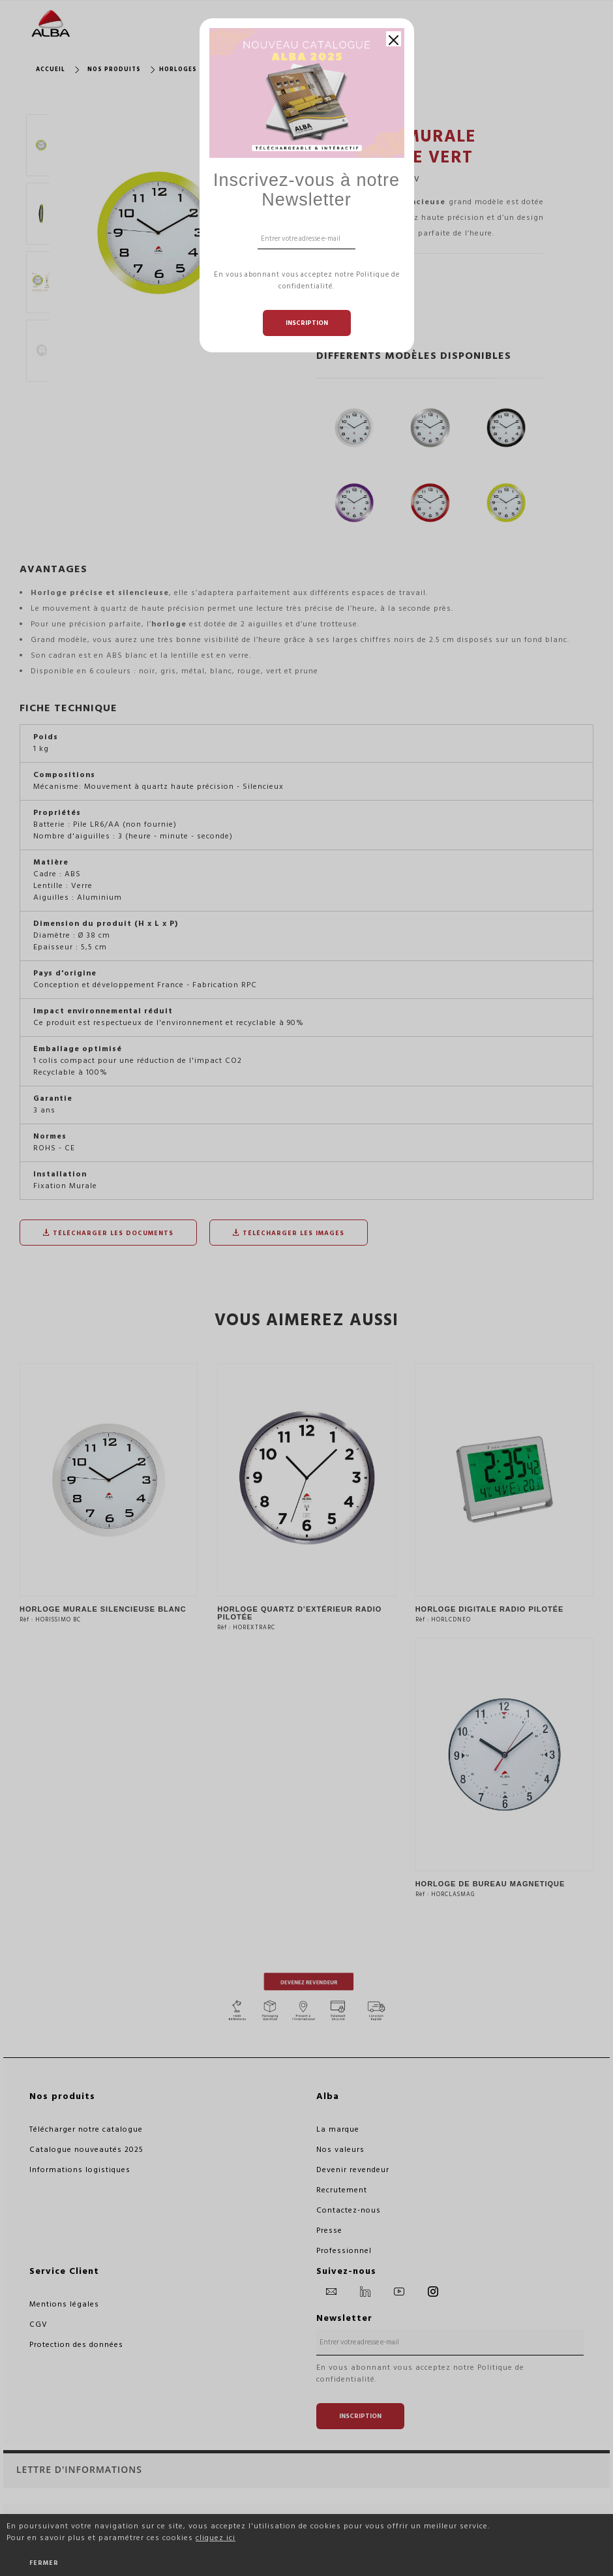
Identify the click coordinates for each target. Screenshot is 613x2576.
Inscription (307, 323)
